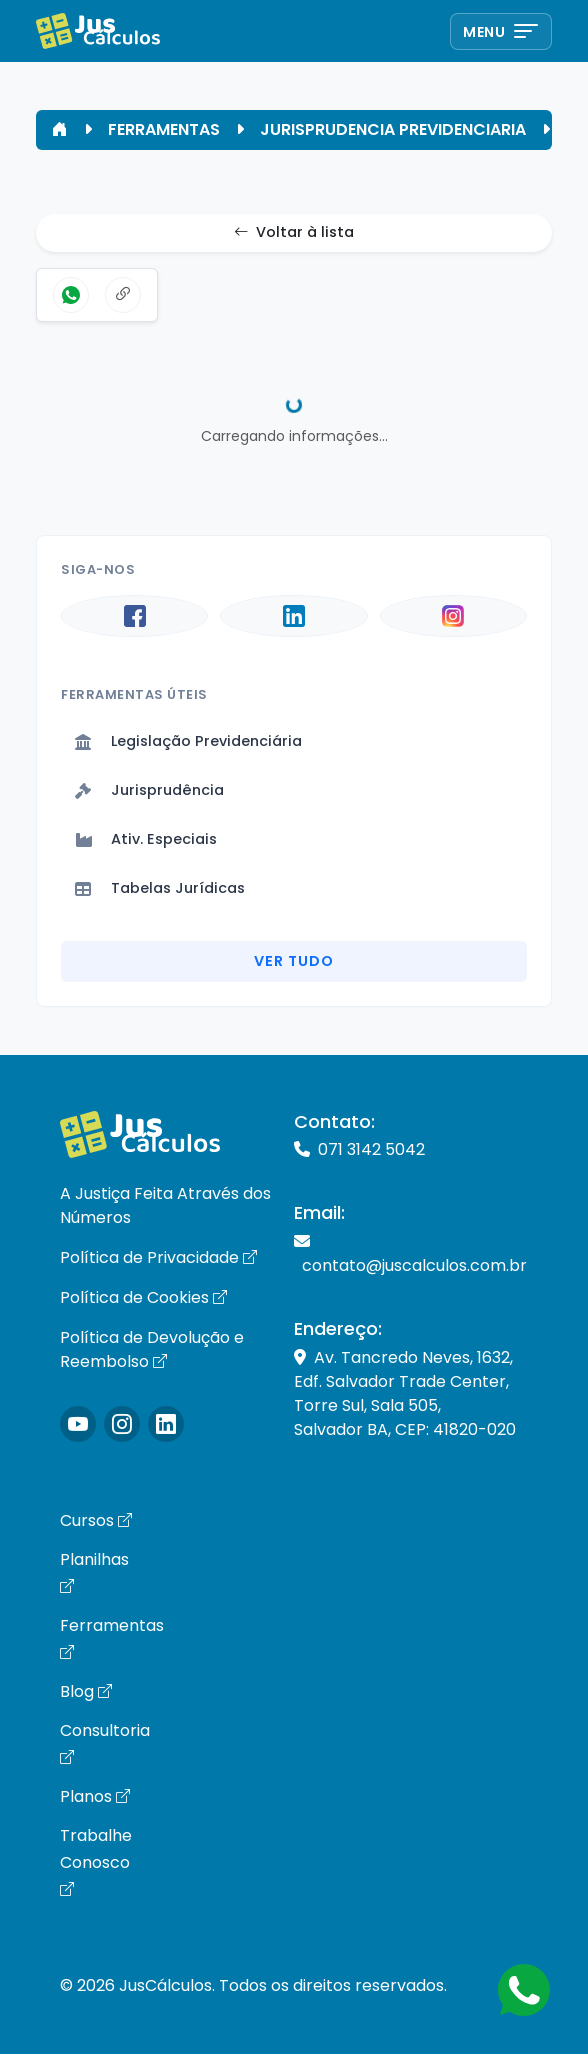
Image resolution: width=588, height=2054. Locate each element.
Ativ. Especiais (146, 839)
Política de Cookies (143, 1297)
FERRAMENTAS (164, 129)
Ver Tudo (294, 961)
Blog (86, 1691)
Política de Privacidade (158, 1257)
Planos (95, 1796)
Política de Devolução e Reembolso (152, 1349)
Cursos (96, 1520)
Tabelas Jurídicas (160, 888)
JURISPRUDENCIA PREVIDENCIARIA (393, 129)
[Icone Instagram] (78, 1424)
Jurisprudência (149, 790)
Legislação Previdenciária (188, 741)
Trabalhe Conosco (96, 1862)
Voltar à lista (294, 233)
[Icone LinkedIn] (166, 1424)
